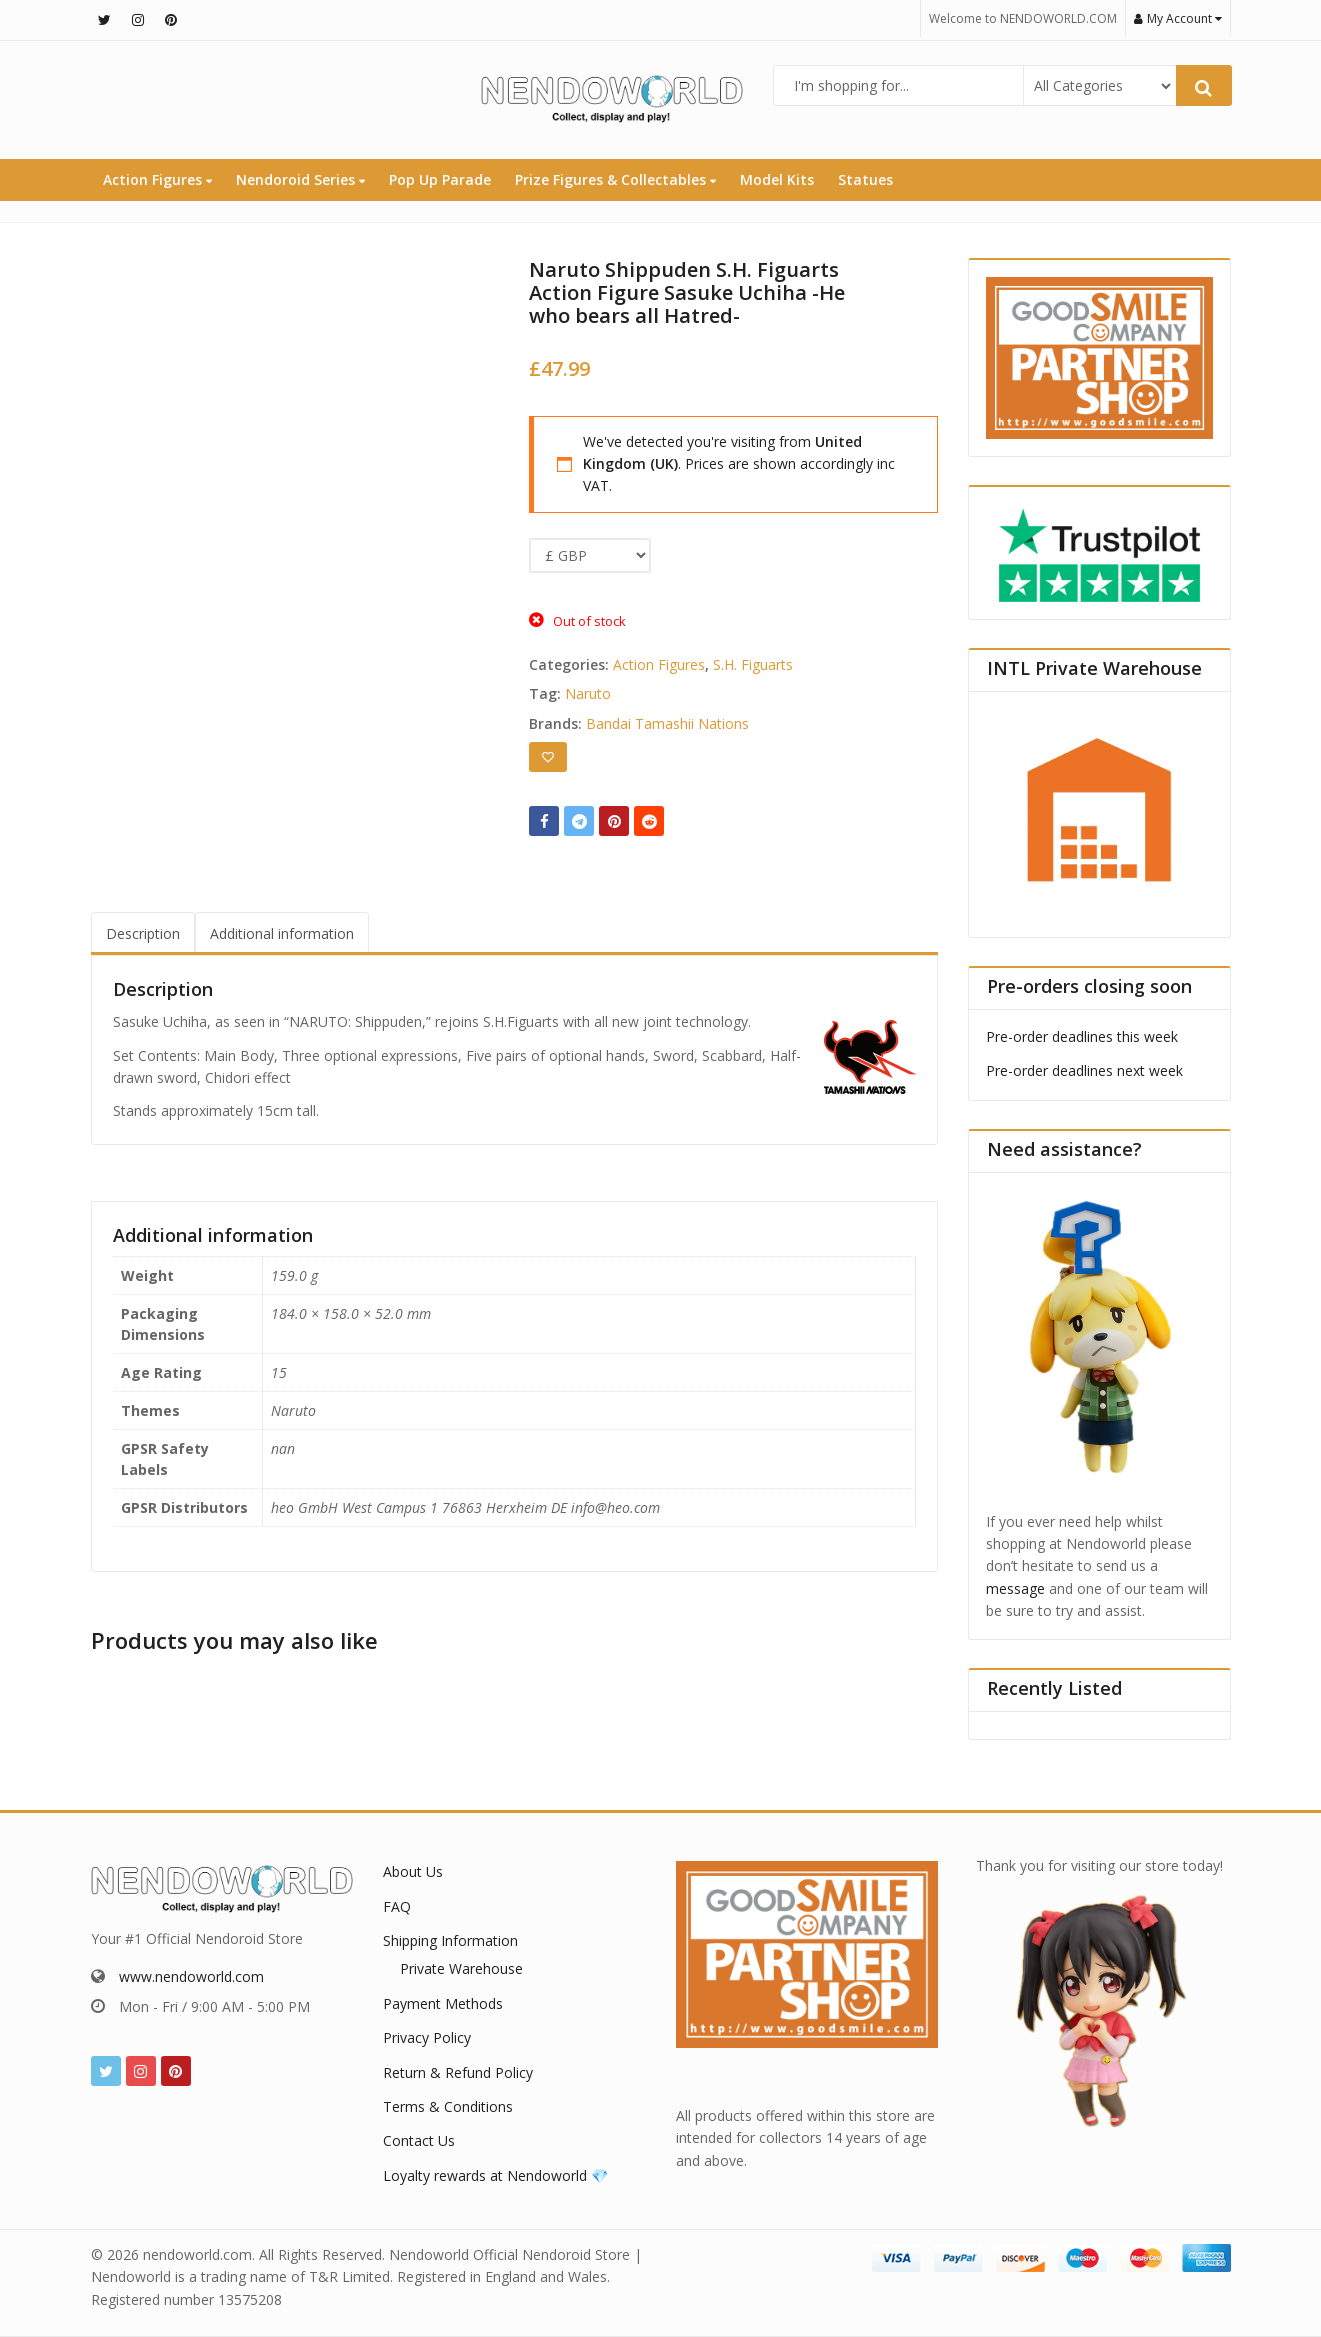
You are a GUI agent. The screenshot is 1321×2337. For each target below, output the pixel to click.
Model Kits (777, 179)
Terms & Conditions (448, 2106)
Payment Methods (443, 2003)
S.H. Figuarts (753, 664)
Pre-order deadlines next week (1084, 1070)
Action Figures (157, 179)
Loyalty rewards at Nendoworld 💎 (495, 2175)
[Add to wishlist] (548, 757)
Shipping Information (450, 1940)
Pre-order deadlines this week (1082, 1036)
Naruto (588, 693)
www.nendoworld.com (191, 1976)
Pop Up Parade (440, 179)
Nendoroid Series (300, 179)
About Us (413, 1871)
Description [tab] (143, 933)
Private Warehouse (461, 1968)
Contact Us (419, 2140)
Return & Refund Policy (458, 2072)
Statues (865, 179)
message (1015, 1588)
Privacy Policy (427, 2037)
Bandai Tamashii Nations (667, 723)
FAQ (397, 1906)
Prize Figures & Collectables (615, 179)
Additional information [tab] (282, 933)
